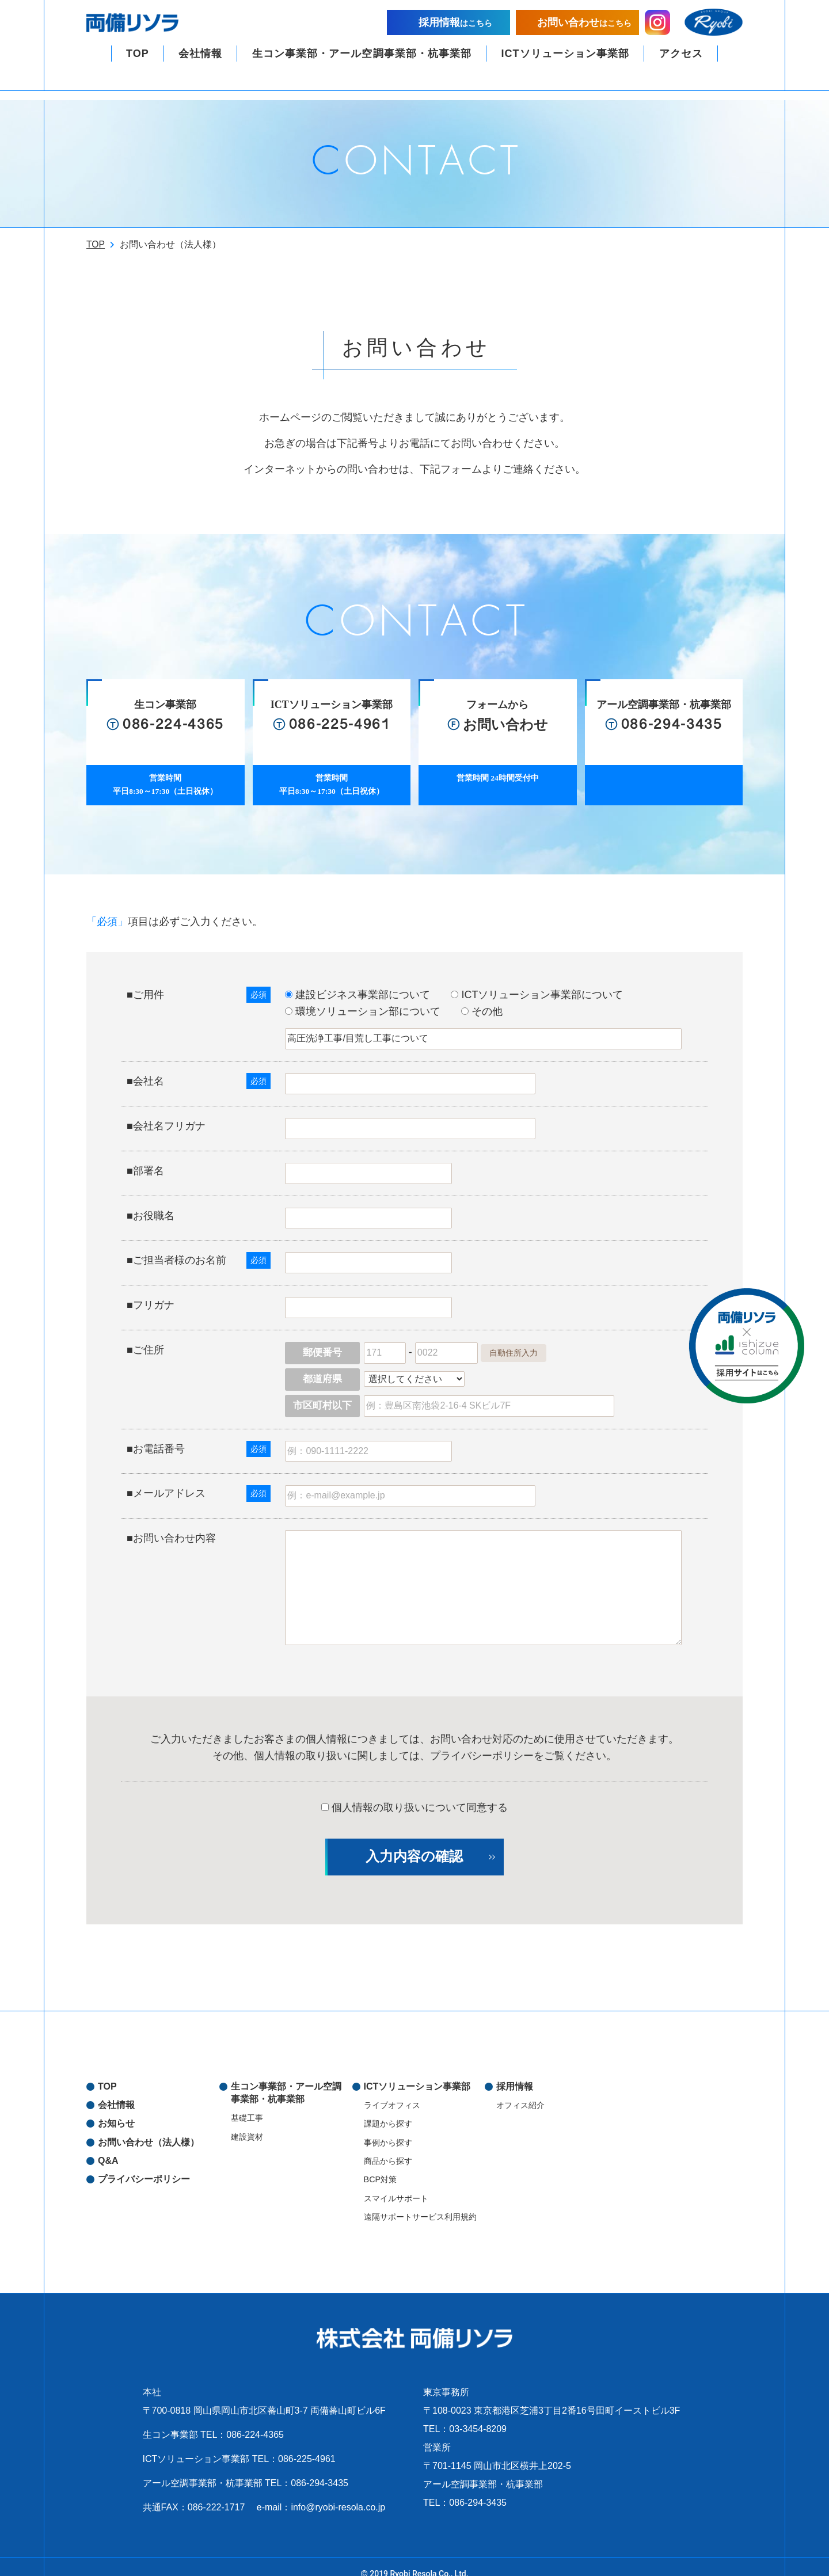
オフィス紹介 (520, 2090)
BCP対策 (380, 2165)
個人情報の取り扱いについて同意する (414, 1793)
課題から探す (388, 2109)
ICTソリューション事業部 (565, 63)
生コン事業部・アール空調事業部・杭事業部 (362, 63)
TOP (137, 63)
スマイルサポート (396, 2184)
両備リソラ (141, 27)
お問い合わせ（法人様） (148, 2128)
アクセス (680, 63)
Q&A (108, 2146)
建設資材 (247, 2122)
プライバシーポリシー (482, 1741)
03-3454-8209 (478, 2414)
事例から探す (388, 2128)
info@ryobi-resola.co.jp (338, 2493)
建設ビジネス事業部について (368, 980)
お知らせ (116, 2109)
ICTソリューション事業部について (547, 980)
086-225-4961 (307, 2444)
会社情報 (200, 63)
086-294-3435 (319, 2469)
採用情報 (514, 2072)
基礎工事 (247, 2103)
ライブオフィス (392, 2090)
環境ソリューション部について (373, 997)
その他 (492, 997)
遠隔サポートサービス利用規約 (420, 2202)
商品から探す (388, 2146)
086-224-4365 (255, 2420)
